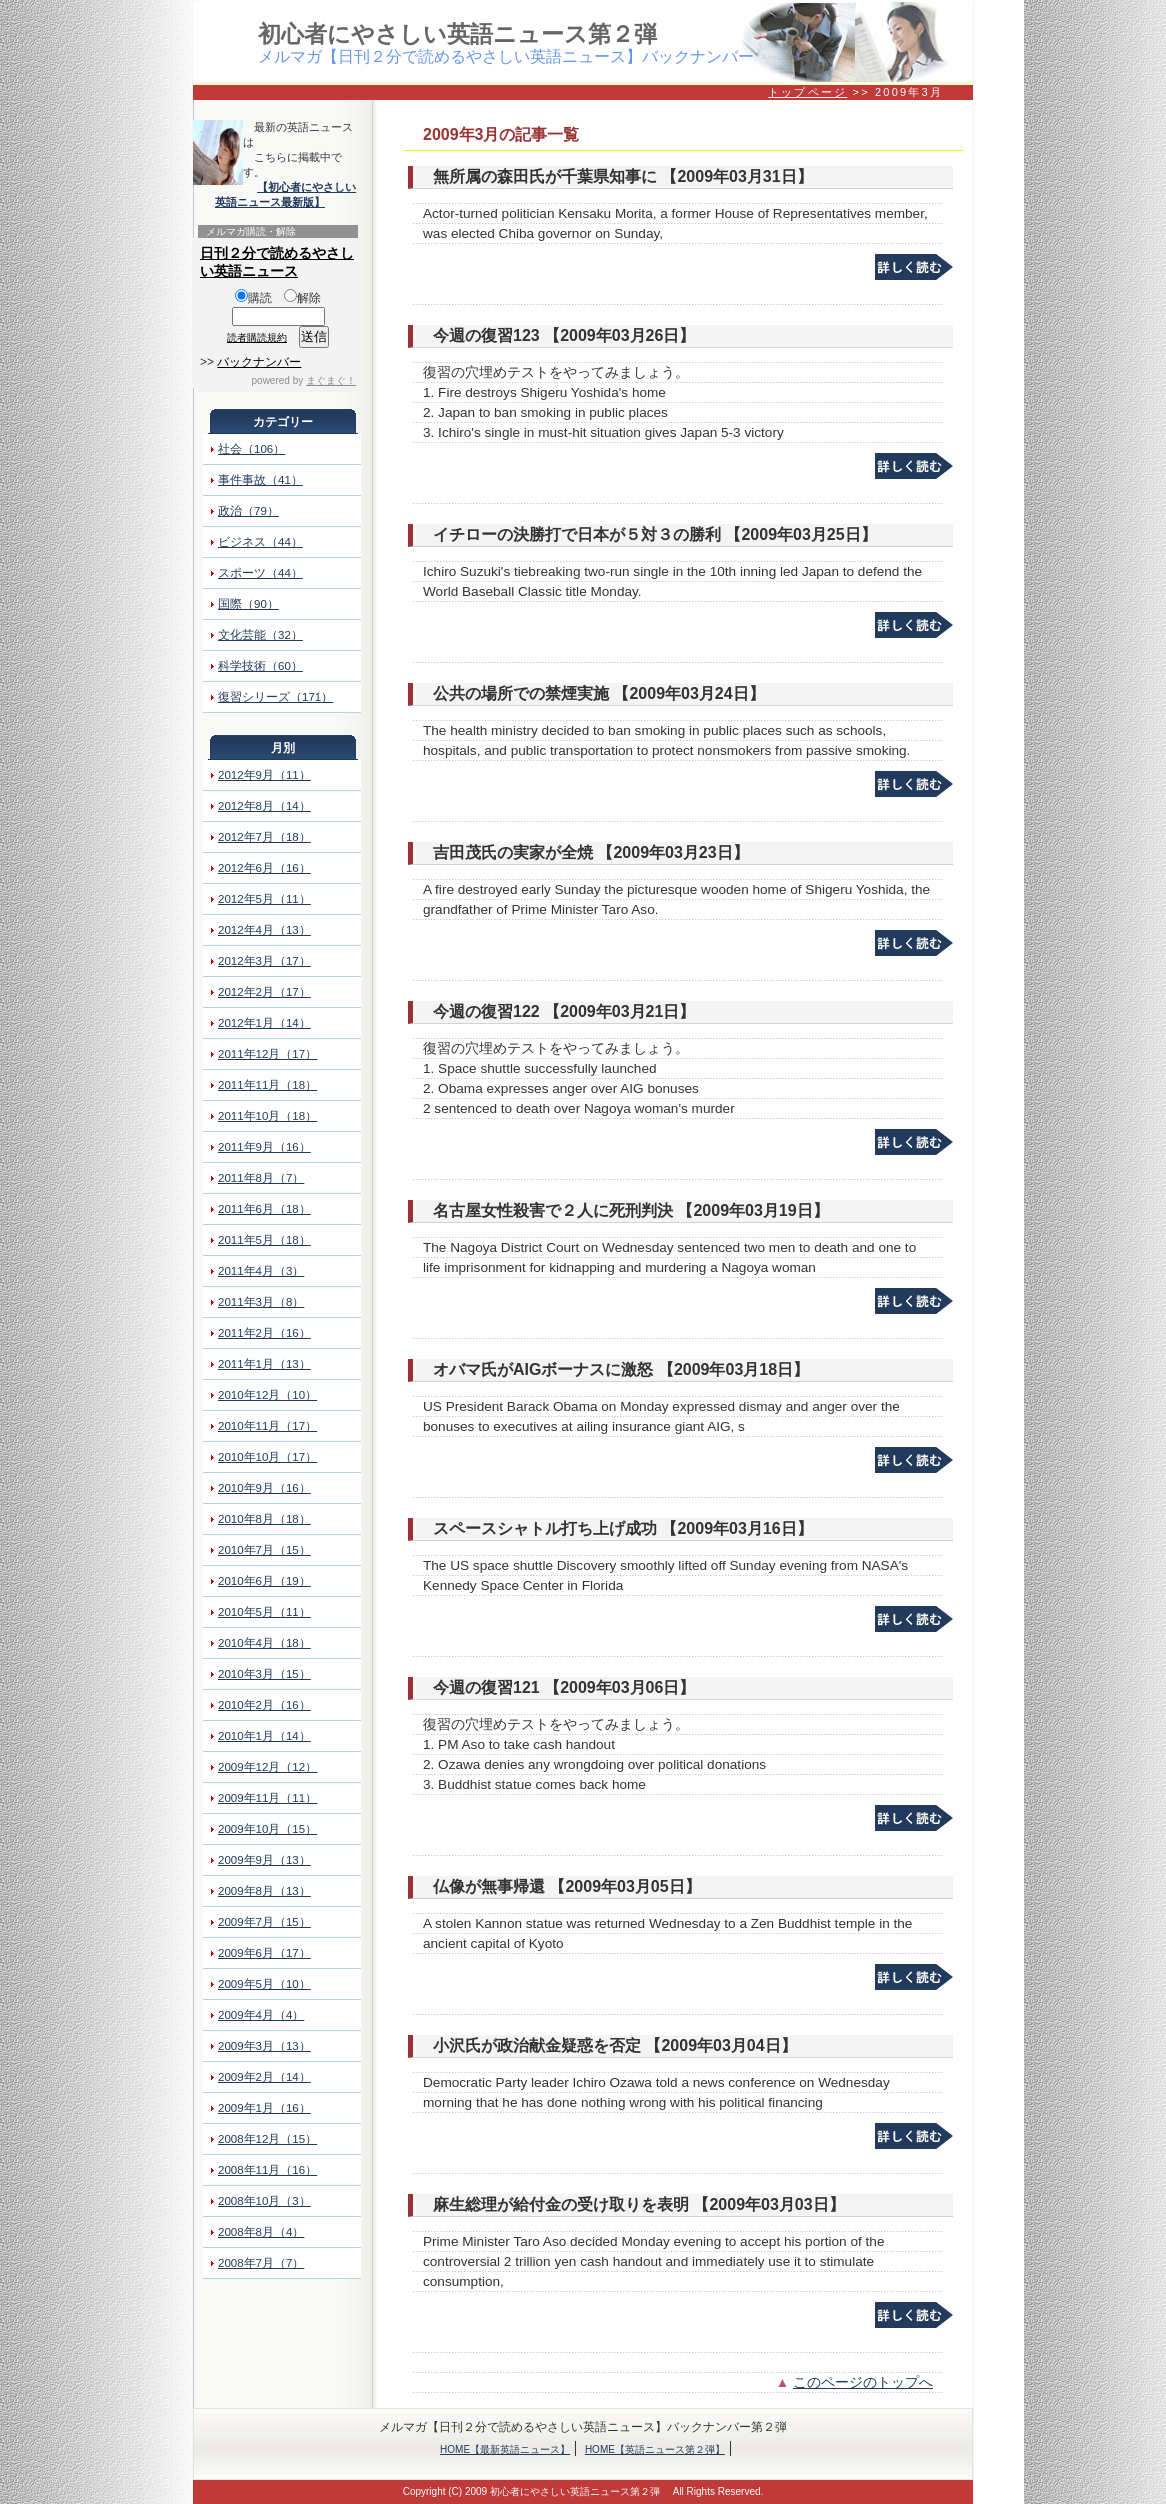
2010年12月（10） (267, 1395)
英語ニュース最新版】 (270, 202)
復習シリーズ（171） (275, 697)
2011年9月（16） (264, 1147)
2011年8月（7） (261, 1178)
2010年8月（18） (264, 1519)
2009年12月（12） (267, 1767)
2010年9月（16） (264, 1488)
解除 (302, 298)
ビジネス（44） (260, 542)
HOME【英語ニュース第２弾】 (655, 2449)
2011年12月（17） (267, 1054)
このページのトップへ (863, 2382)
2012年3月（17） (264, 961)
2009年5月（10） (264, 1984)
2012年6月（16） (264, 868)
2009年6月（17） (264, 1953)
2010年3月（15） (264, 1674)
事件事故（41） (260, 480)
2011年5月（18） (264, 1240)
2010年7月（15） (264, 1550)
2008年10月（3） (264, 2201)
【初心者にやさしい (306, 187)
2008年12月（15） (267, 2139)
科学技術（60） (260, 666)
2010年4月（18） (264, 1643)
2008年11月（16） (267, 2170)
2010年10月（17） (267, 1457)
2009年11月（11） (267, 1798)
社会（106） (251, 449)
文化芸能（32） (260, 635)
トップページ (807, 92)
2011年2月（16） (264, 1333)
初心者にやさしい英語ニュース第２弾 (457, 34)
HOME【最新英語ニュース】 (505, 2449)
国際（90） (248, 604)
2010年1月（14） (264, 1736)
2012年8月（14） (264, 806)
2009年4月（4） (261, 2015)
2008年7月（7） (261, 2263)
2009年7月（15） (264, 1922)
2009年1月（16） (264, 2108)
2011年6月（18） (264, 1209)
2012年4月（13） (264, 930)
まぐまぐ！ (331, 380)
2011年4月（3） (261, 1271)
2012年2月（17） (264, 992)
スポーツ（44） (260, 573)
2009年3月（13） (264, 2046)
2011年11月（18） (267, 1085)
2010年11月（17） (267, 1426)
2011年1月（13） (264, 1364)
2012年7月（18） (264, 837)
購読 (253, 298)
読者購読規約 (257, 337)
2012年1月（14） (264, 1023)
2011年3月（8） (261, 1302)
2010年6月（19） (264, 1581)
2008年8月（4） (261, 2232)
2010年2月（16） (264, 1705)
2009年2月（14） (264, 2077)
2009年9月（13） (264, 1860)
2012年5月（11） (264, 899)
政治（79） (248, 511)
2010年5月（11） (264, 1612)
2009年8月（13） (264, 1891)
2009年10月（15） (267, 1829)
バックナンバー (259, 362)
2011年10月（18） (267, 1116)
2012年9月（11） (264, 775)
